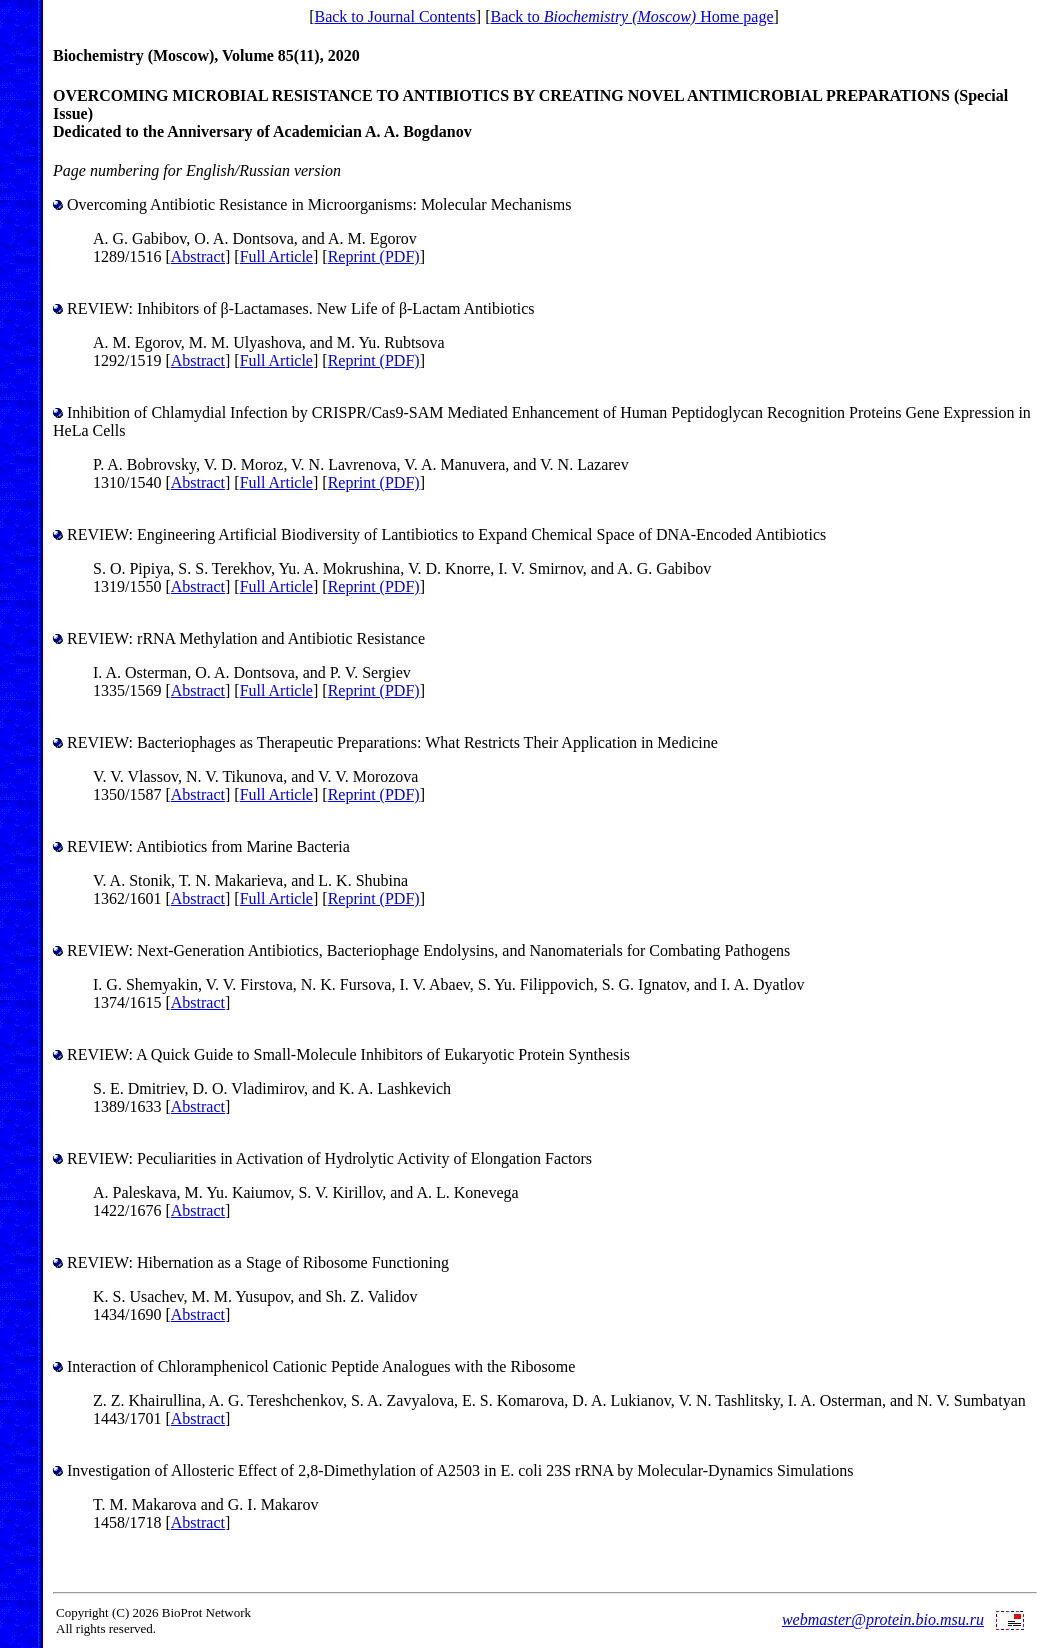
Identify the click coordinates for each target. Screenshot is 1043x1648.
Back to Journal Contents (394, 16)
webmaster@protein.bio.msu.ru (883, 1619)
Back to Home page (631, 16)
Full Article (276, 256)
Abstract (198, 256)
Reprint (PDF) (374, 256)
